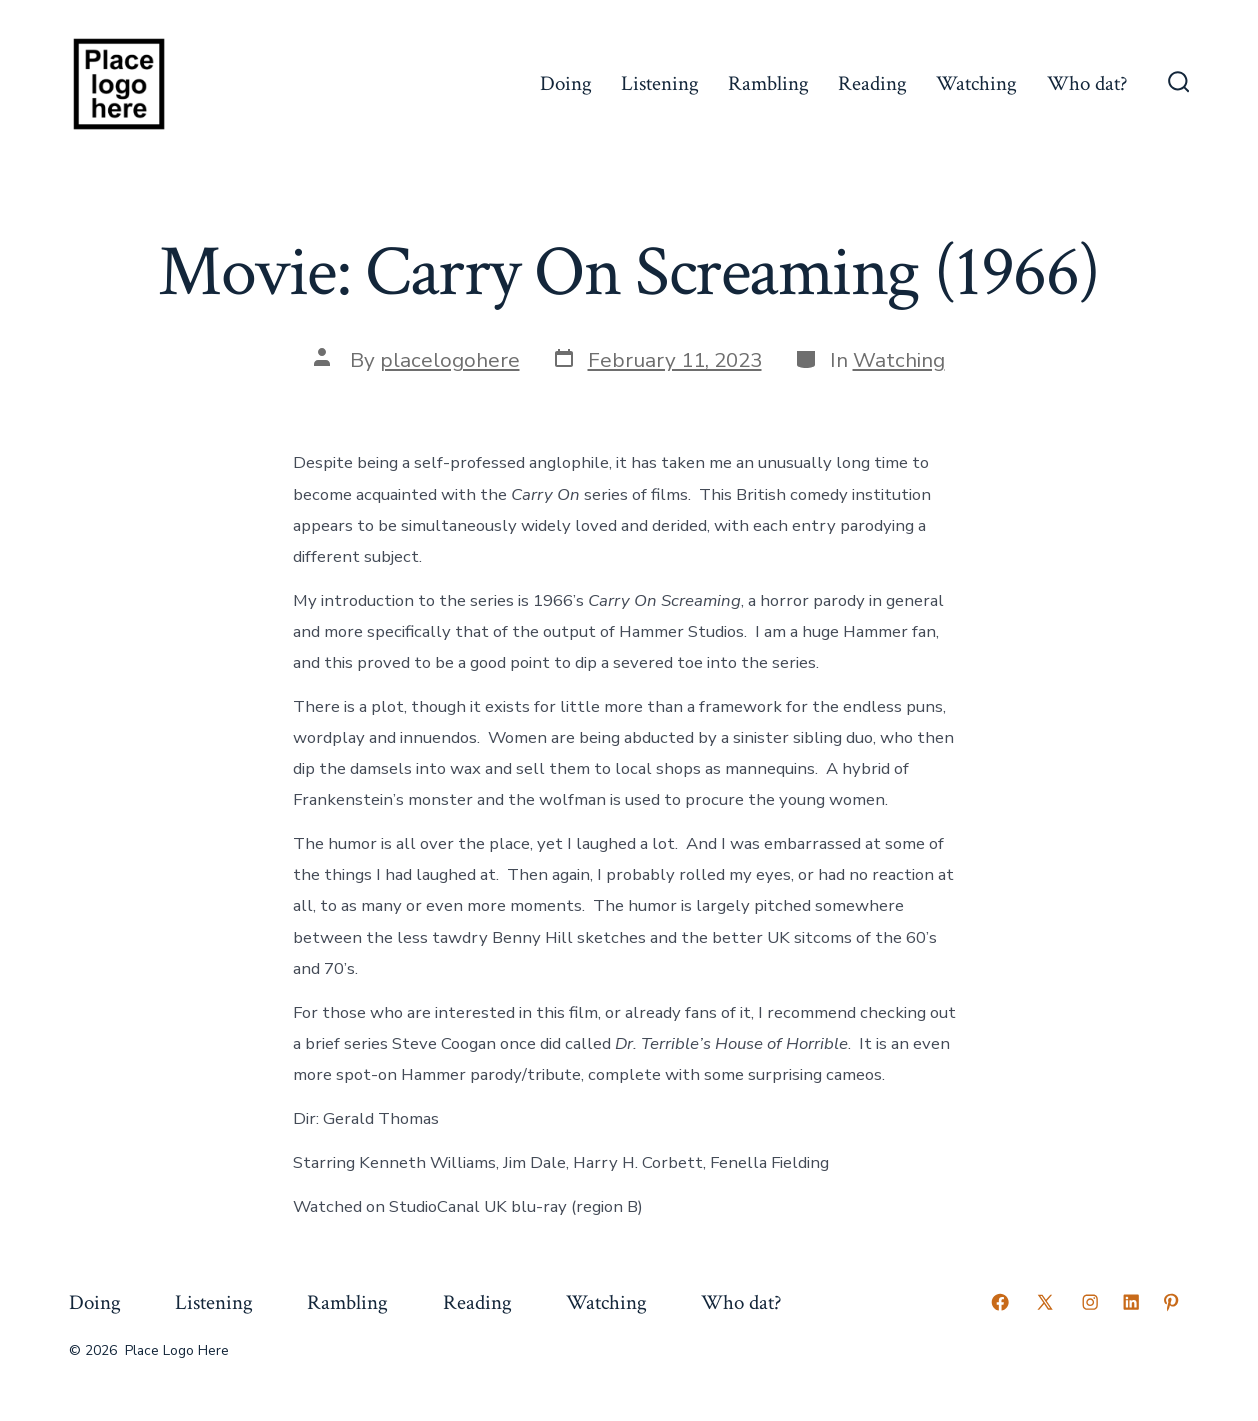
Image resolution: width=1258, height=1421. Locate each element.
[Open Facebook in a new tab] (1000, 1302)
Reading (872, 83)
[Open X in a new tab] (1045, 1302)
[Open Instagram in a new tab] (1090, 1302)
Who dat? (1087, 83)
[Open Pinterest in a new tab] (1171, 1302)
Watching (976, 83)
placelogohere (450, 360)
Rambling (768, 83)
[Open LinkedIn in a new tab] (1131, 1302)
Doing (566, 83)
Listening (660, 83)
